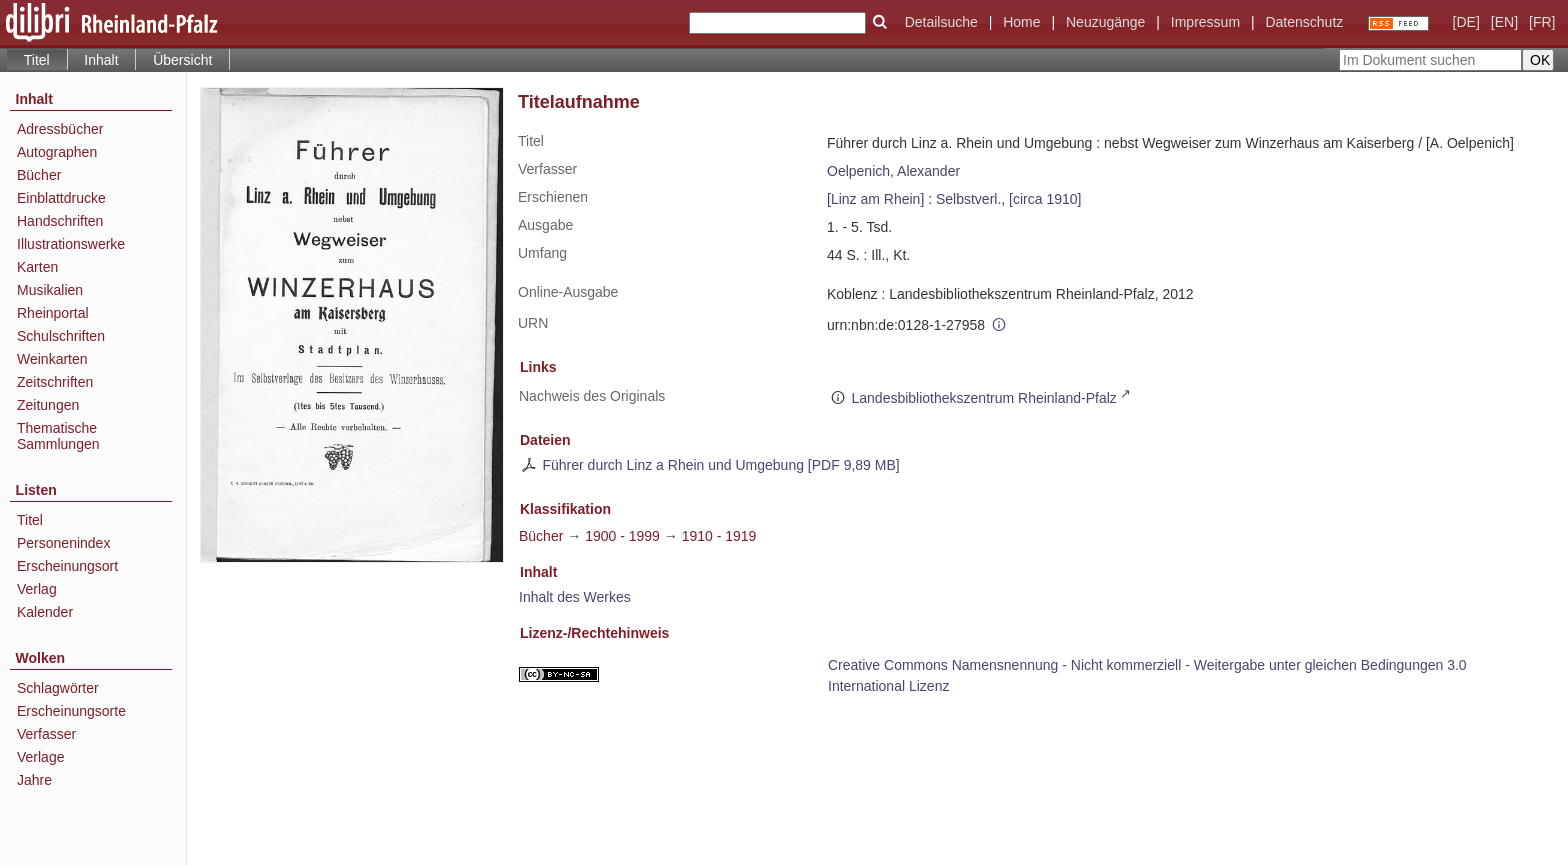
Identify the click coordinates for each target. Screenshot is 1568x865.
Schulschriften (61, 336)
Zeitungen (48, 405)
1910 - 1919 (719, 536)
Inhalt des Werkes (575, 597)
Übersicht (182, 60)
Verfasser (46, 734)
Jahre (34, 780)
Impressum (1205, 22)
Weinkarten (52, 359)
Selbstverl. (968, 199)
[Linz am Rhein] (875, 199)
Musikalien (50, 290)
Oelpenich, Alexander (893, 171)
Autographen (57, 152)
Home (1021, 22)
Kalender (45, 612)
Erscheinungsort (67, 566)
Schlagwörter (58, 688)
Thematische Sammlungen (58, 436)
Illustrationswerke (71, 244)
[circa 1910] (1045, 199)
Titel (30, 520)
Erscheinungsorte (71, 711)
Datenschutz (1304, 22)
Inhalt (101, 60)
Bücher (39, 175)
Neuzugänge (1105, 22)
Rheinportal (53, 313)
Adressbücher (60, 129)
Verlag (37, 589)
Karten (37, 267)
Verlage (40, 757)
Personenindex (63, 543)
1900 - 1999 (622, 536)
